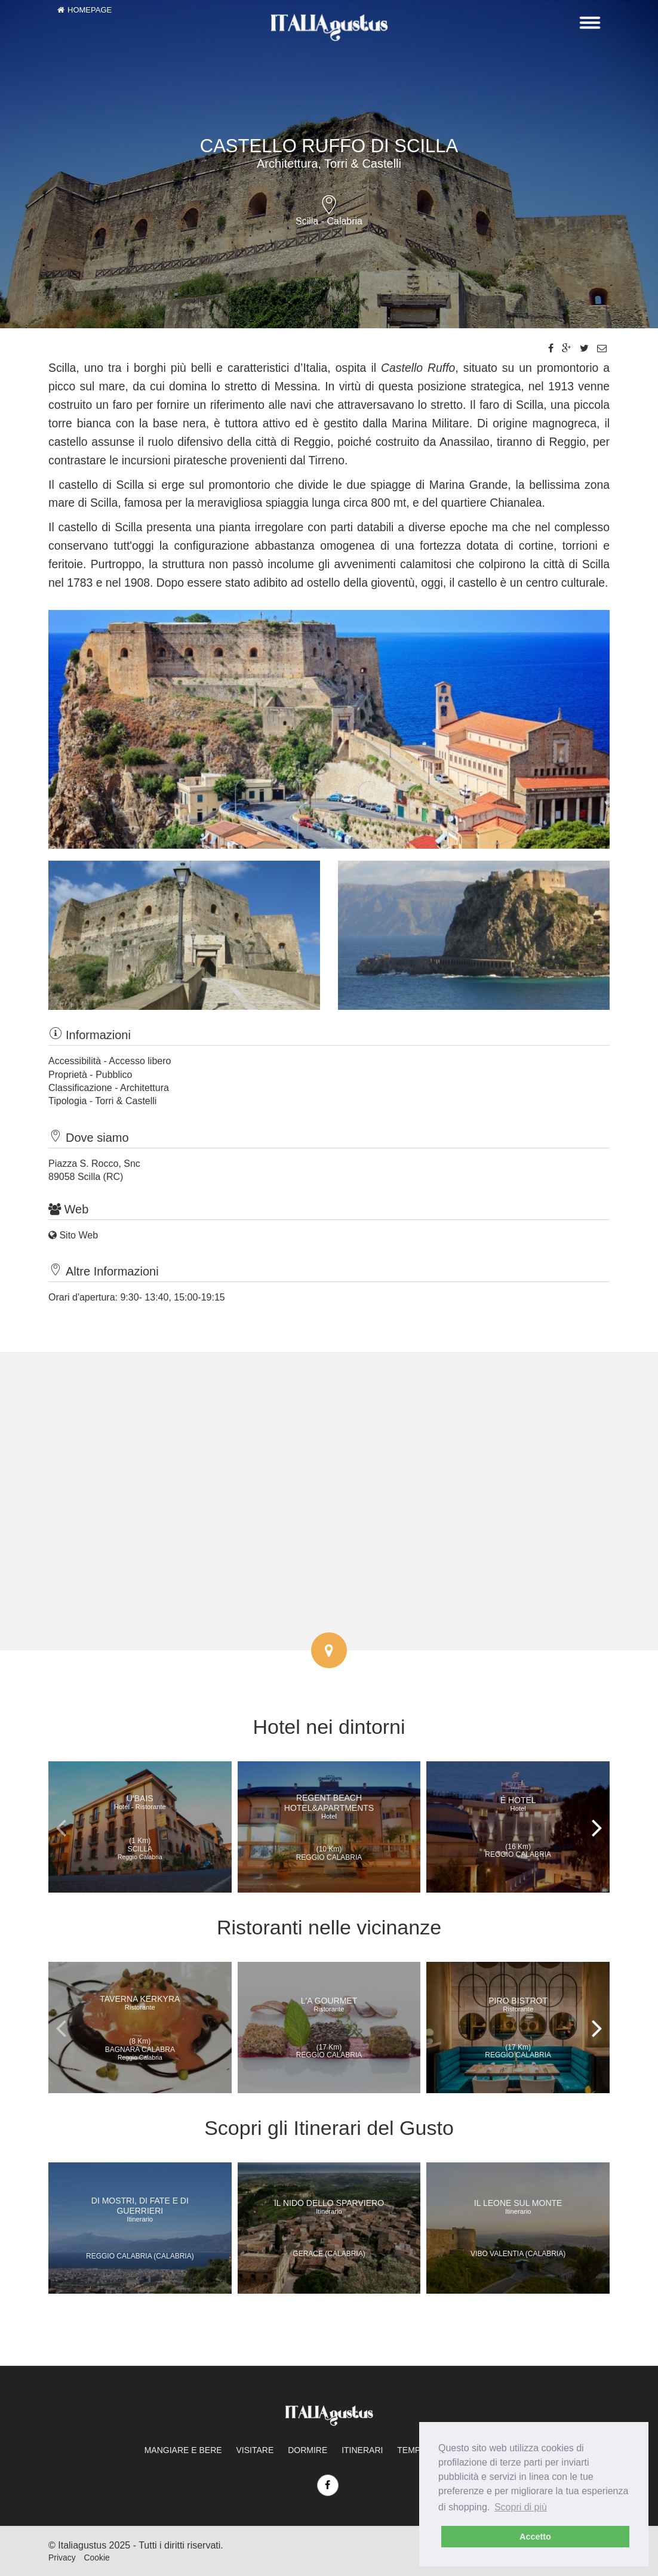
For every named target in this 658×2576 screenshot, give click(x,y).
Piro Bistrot (518, 2004)
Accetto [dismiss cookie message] (535, 2536)
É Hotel (518, 1803)
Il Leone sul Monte (518, 2206)
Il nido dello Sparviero (329, 2206)
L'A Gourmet (329, 2004)
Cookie (96, 2557)
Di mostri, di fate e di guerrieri (140, 2209)
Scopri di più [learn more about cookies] (520, 2507)
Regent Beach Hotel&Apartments (329, 1806)
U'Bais (140, 1802)
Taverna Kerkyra (140, 2002)
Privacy (62, 2557)
